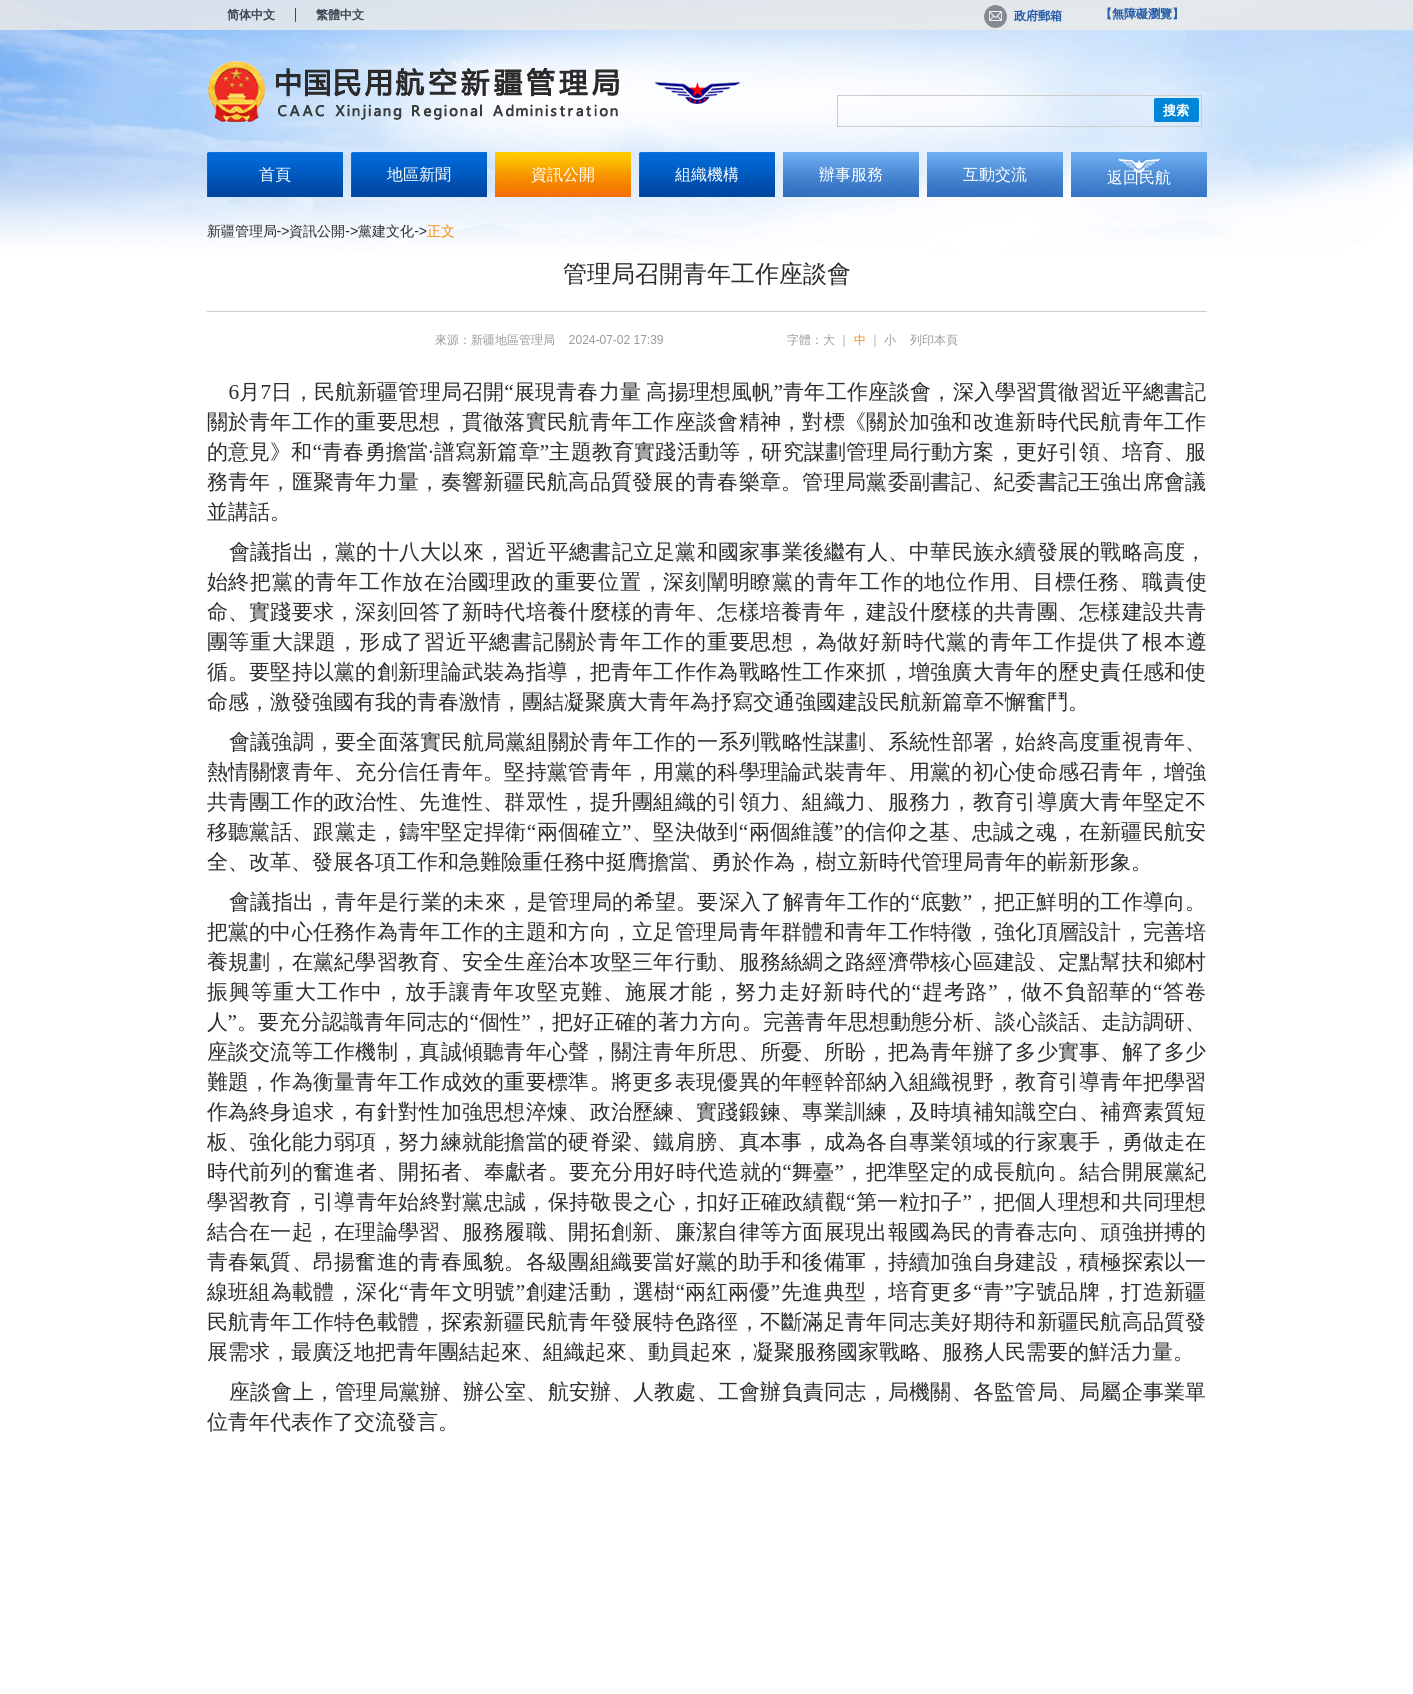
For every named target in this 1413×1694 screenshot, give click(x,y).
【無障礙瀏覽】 (1142, 14)
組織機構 (707, 174)
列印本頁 (934, 340)
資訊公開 (563, 174)
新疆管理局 (242, 231)
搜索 (1176, 110)
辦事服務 (851, 174)
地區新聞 (419, 174)
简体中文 (251, 15)
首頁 (275, 174)
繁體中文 (340, 15)
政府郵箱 (1023, 16)
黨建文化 (386, 231)
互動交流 (995, 174)
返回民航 (1139, 177)
